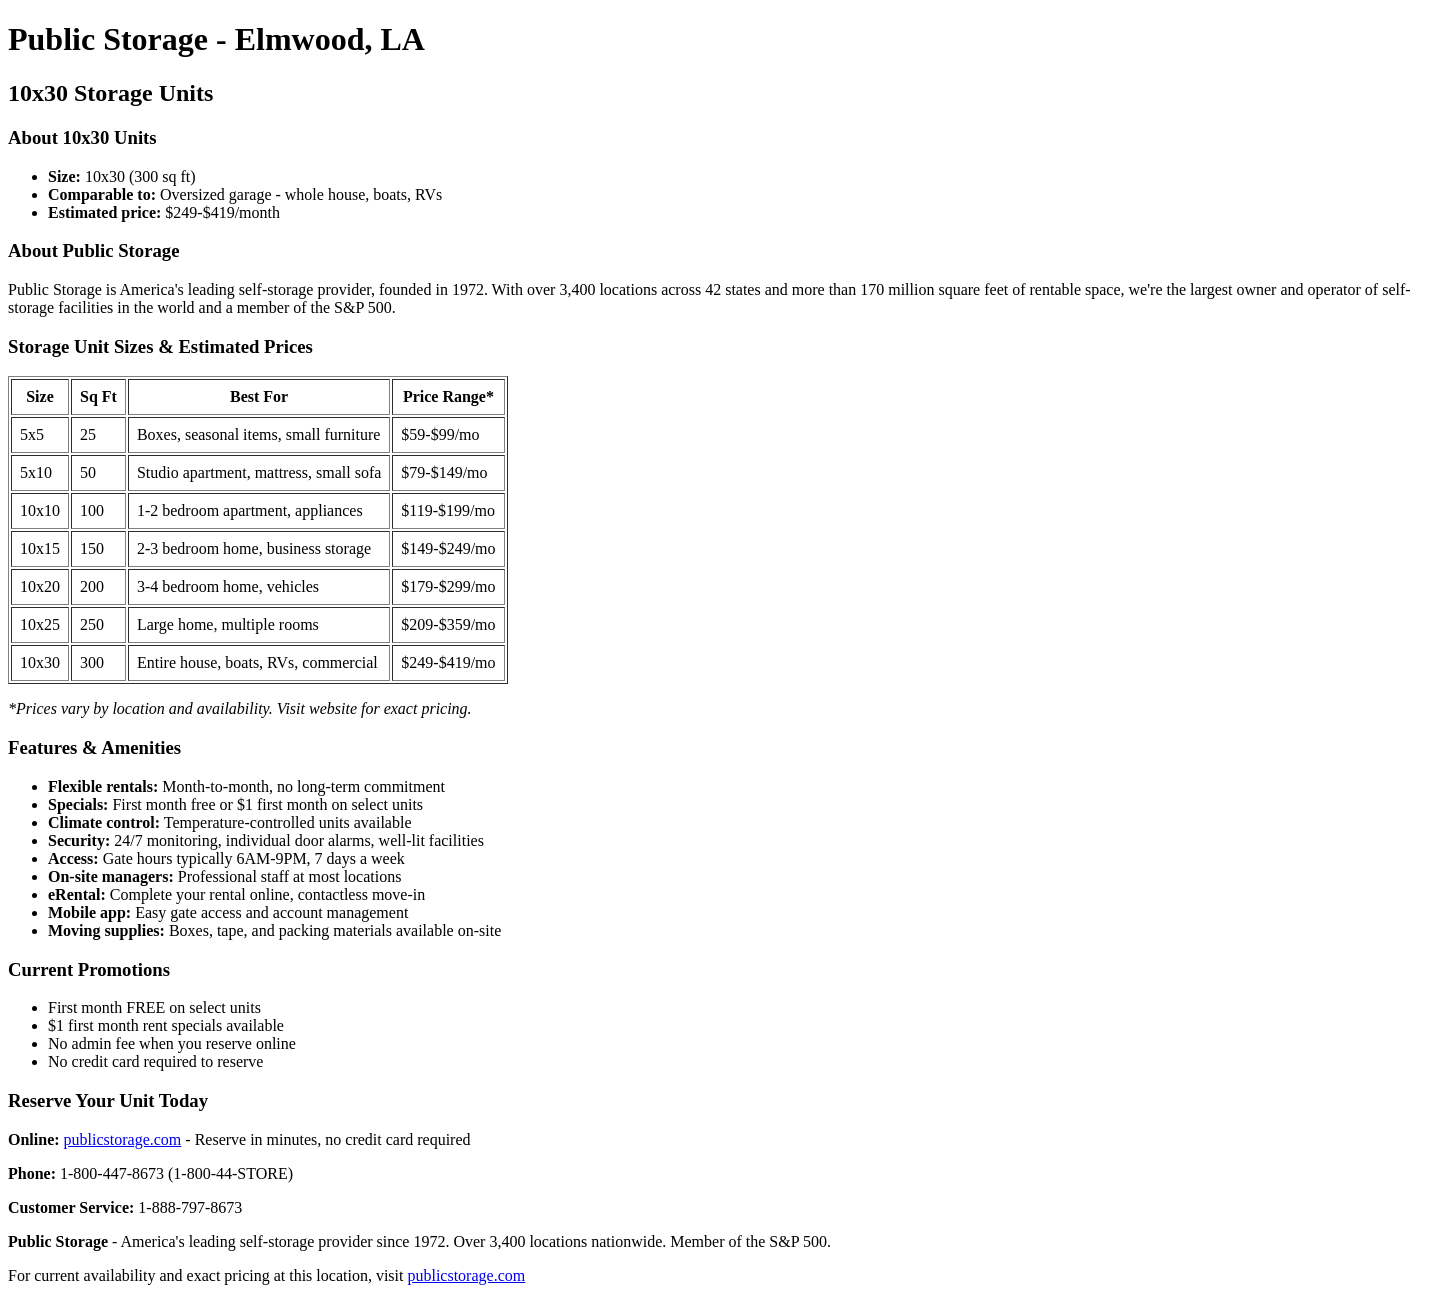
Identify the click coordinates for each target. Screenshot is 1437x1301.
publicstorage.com (123, 1139)
